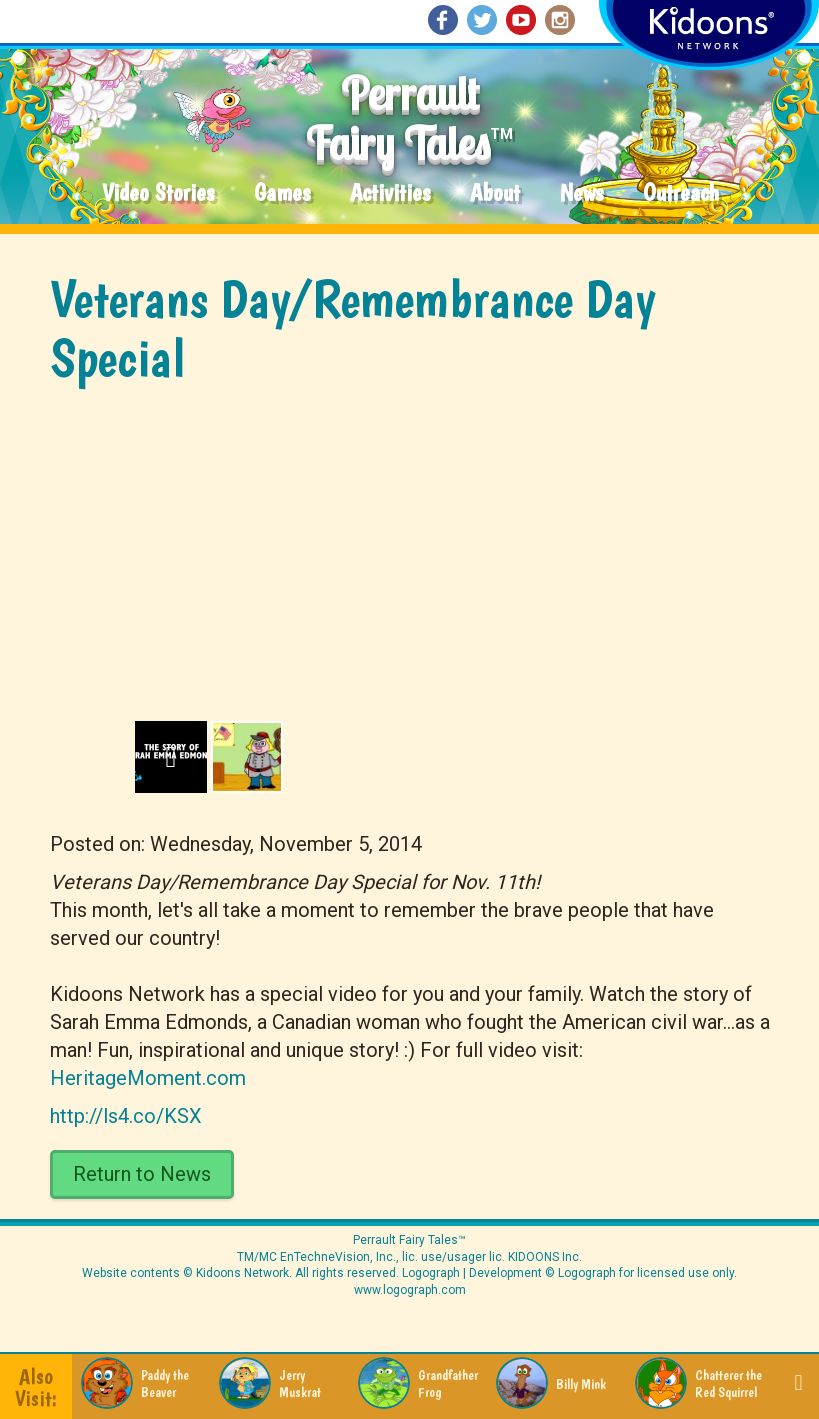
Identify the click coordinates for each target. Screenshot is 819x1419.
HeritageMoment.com (148, 1078)
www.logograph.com (410, 1290)
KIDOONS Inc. (545, 1257)
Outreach (681, 193)
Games (282, 193)
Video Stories (158, 193)
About (495, 193)
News (581, 193)
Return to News (142, 1174)
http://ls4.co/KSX (126, 1116)
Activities (390, 193)
